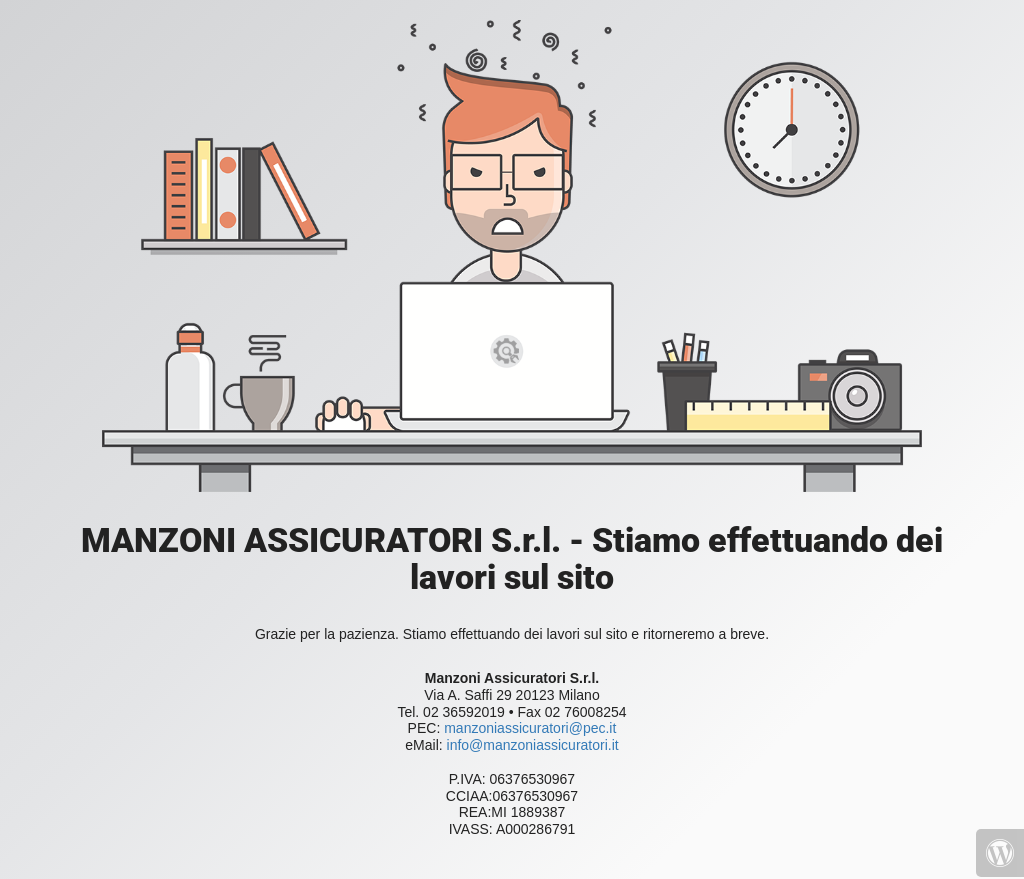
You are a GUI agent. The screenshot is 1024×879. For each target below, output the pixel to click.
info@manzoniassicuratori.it (533, 745)
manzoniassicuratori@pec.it (528, 728)
